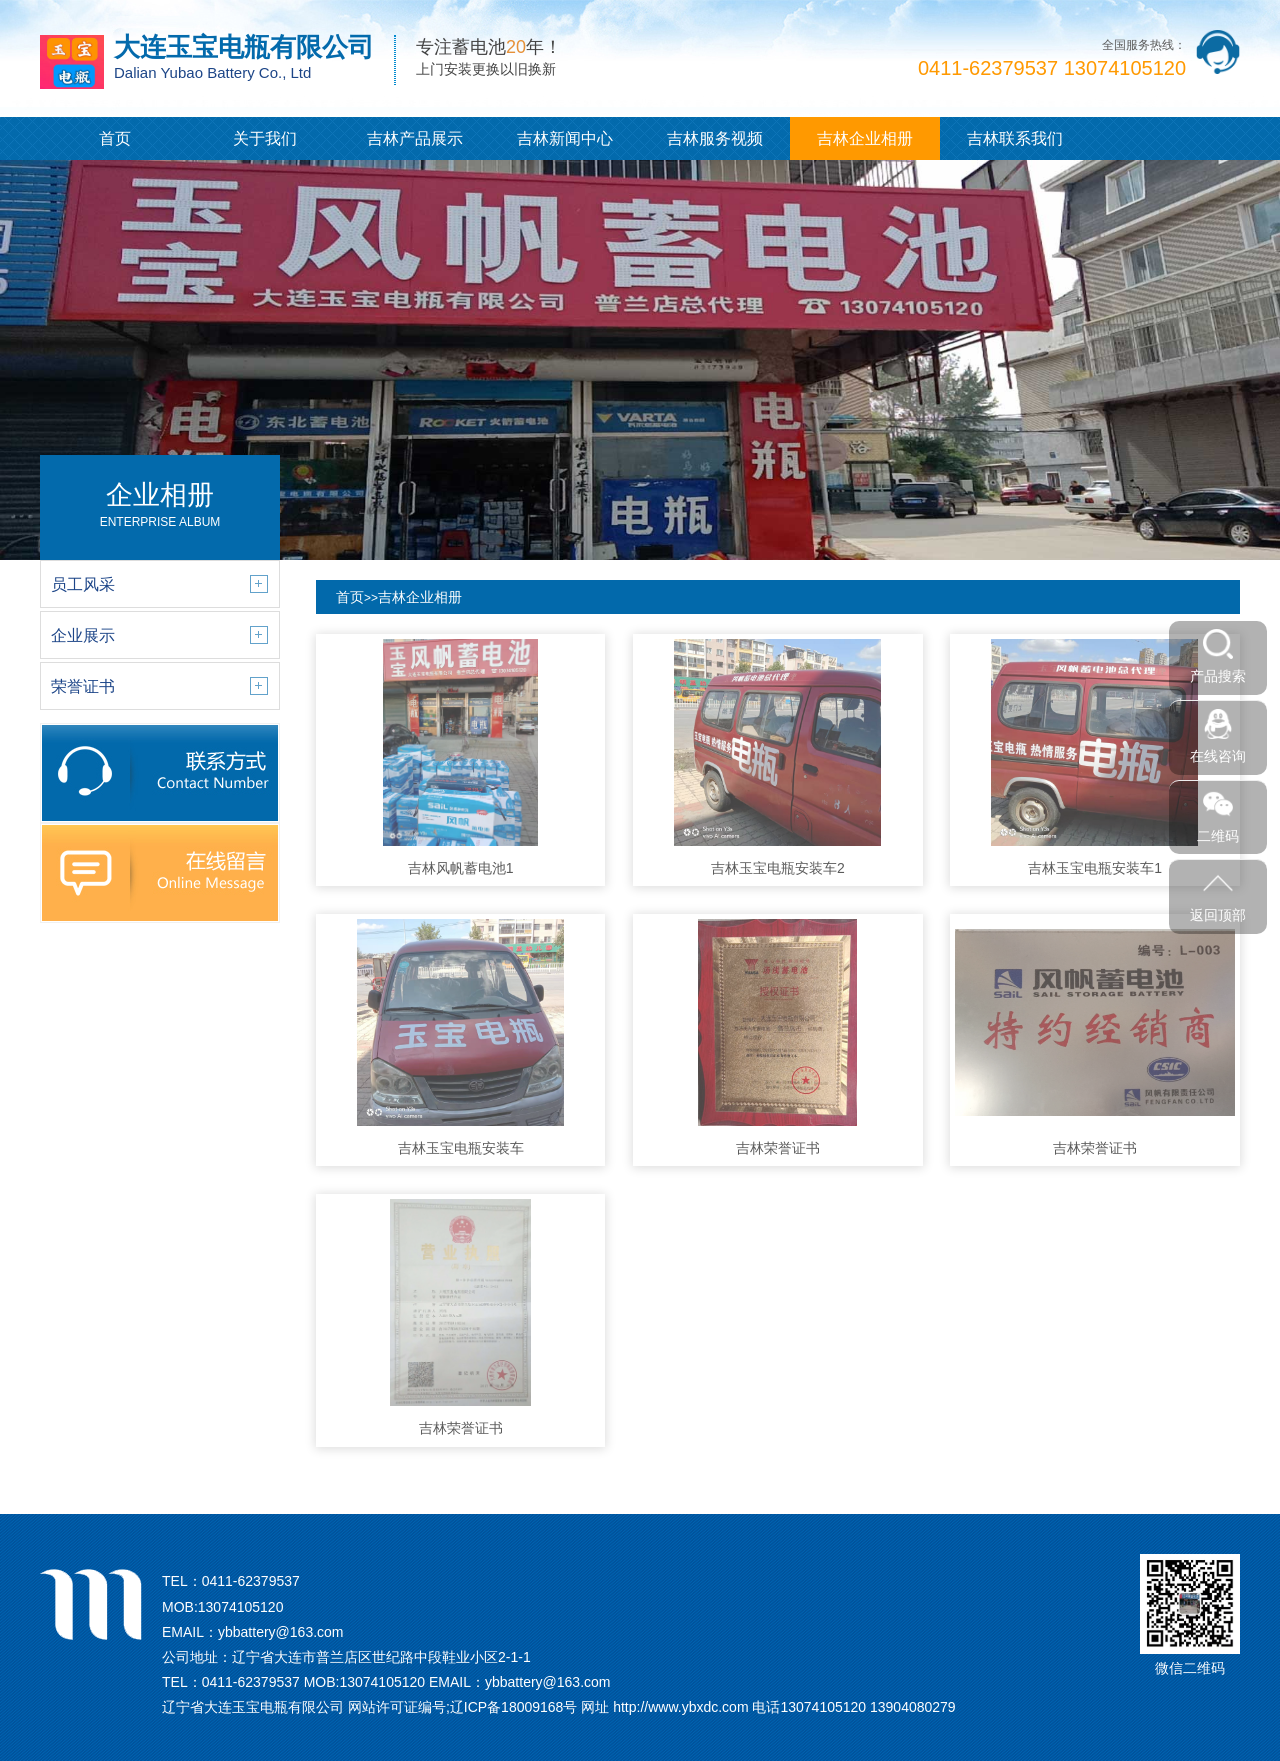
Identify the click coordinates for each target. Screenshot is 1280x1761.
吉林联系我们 (1015, 138)
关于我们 (265, 138)
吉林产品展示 (415, 138)
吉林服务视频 (715, 138)
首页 (115, 138)
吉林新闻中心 (565, 138)
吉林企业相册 (865, 138)
